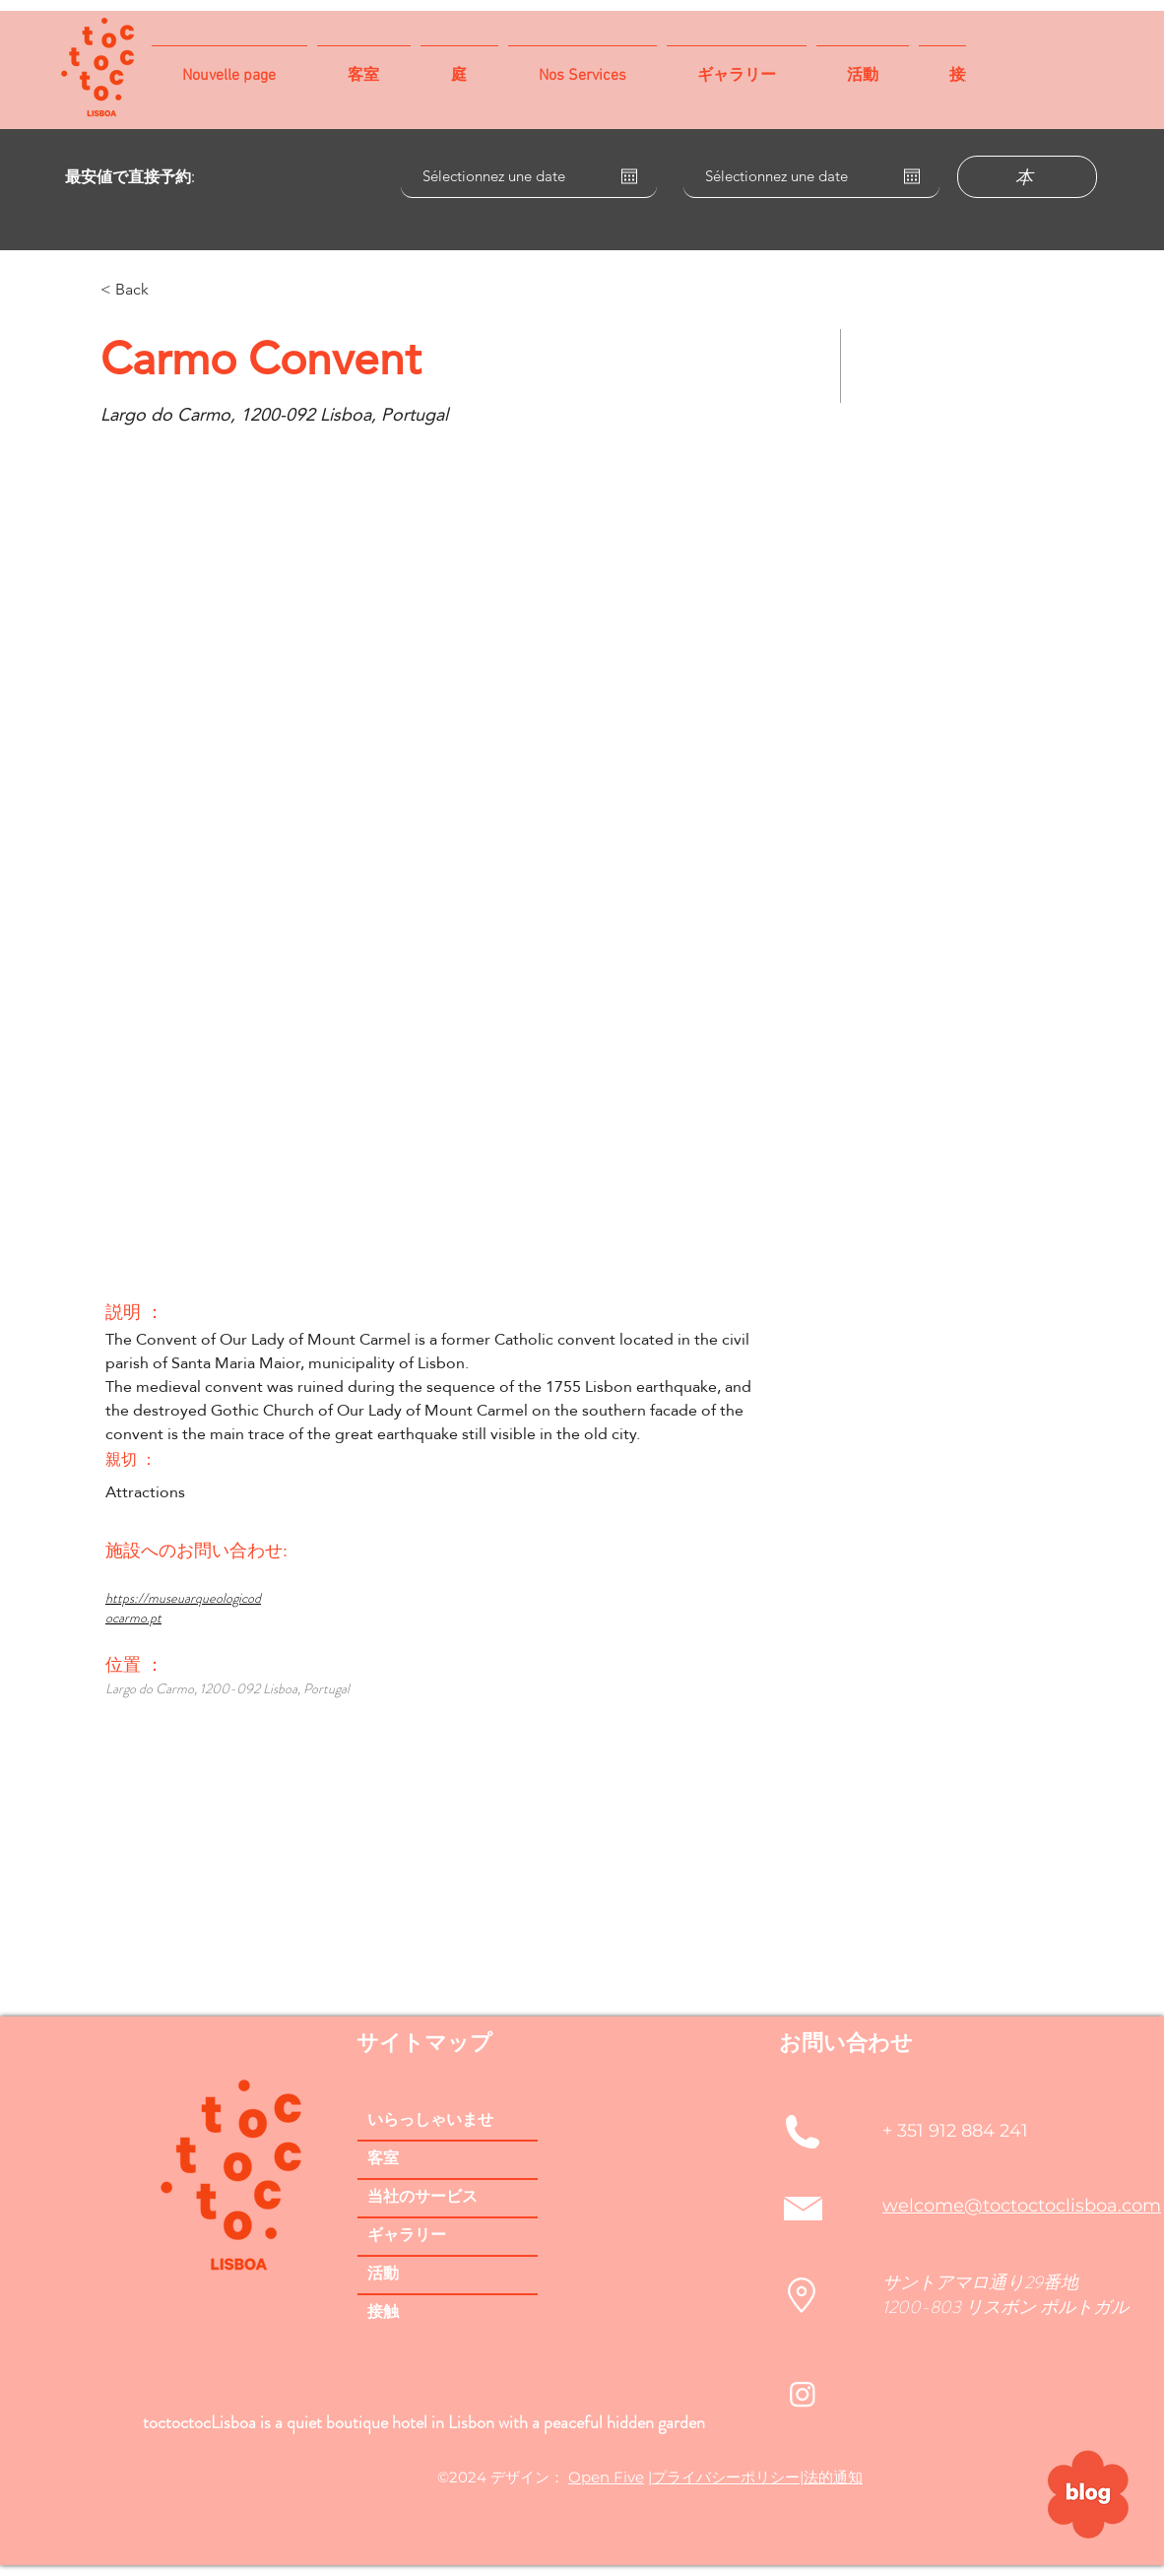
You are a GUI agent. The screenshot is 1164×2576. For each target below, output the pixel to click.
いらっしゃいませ (430, 2121)
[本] (1027, 177)
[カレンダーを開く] (629, 176)
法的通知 (833, 2477)
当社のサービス (422, 2198)
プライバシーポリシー (726, 2477)
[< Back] (170, 289)
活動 (383, 2274)
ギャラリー (406, 2236)
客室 (383, 2159)
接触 (383, 2313)
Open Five (606, 2477)
